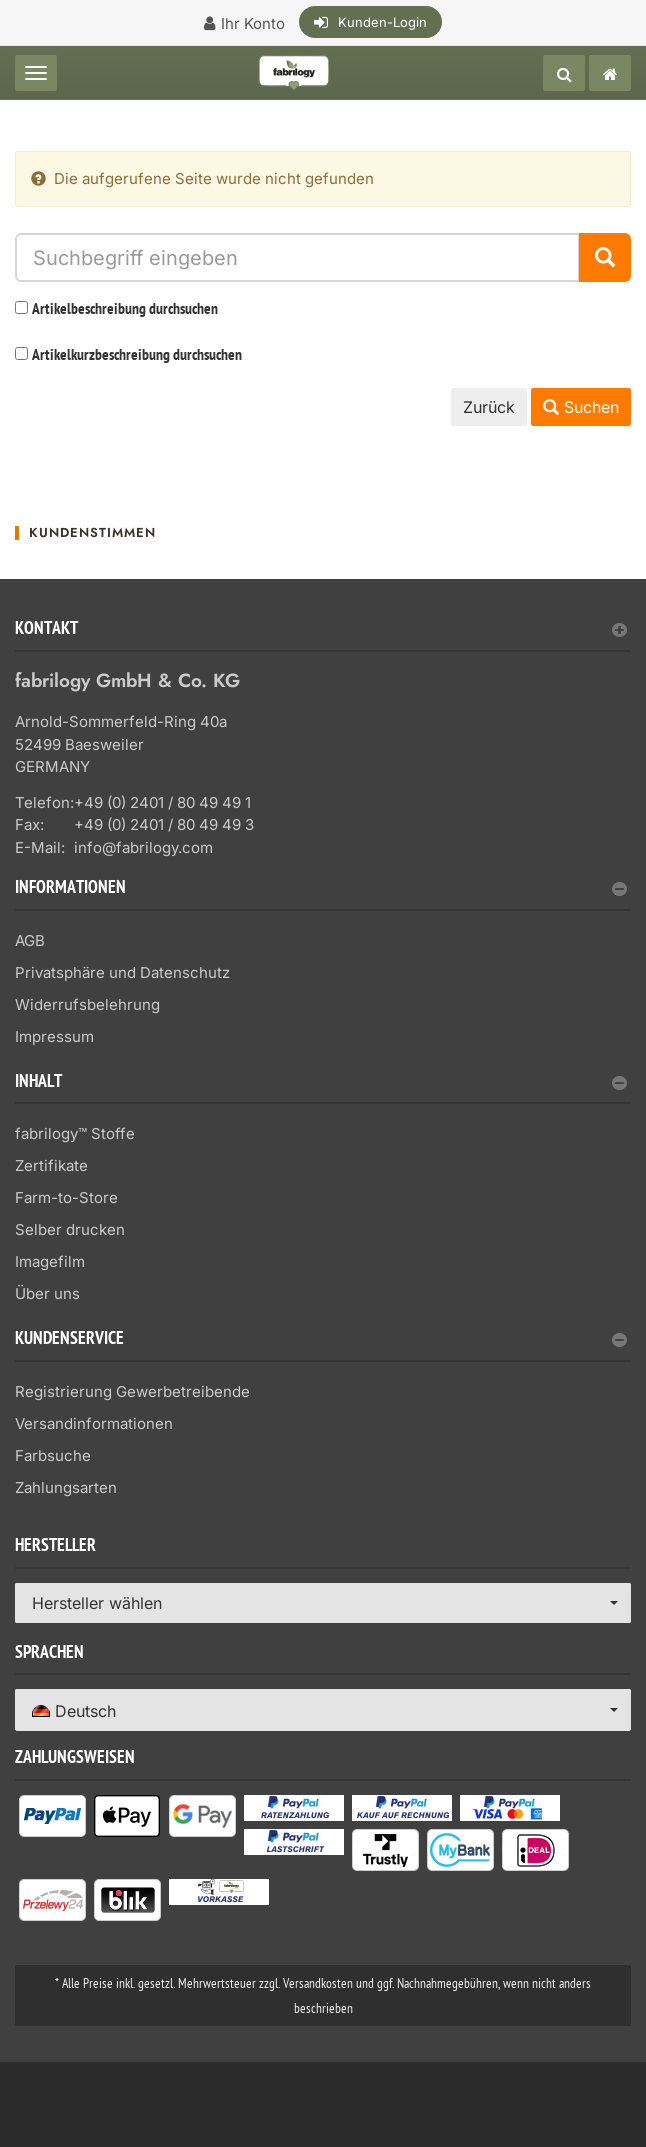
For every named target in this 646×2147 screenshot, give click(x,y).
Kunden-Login (382, 22)
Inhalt (321, 1083)
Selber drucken (70, 1229)
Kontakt (321, 630)
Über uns (47, 1293)
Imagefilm (50, 1261)
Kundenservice (321, 1340)
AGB (30, 940)
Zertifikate (51, 1165)
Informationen (321, 889)
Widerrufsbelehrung (87, 1004)
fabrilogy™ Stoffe (75, 1133)
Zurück (489, 407)
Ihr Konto (253, 23)
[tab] (323, 636)
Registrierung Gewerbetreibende (132, 1391)
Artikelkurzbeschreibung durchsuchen (137, 356)
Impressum (54, 1036)
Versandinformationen (94, 1423)
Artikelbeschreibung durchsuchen (125, 310)
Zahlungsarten (66, 1487)
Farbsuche (53, 1455)
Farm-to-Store (66, 1197)
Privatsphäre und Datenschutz (122, 972)
